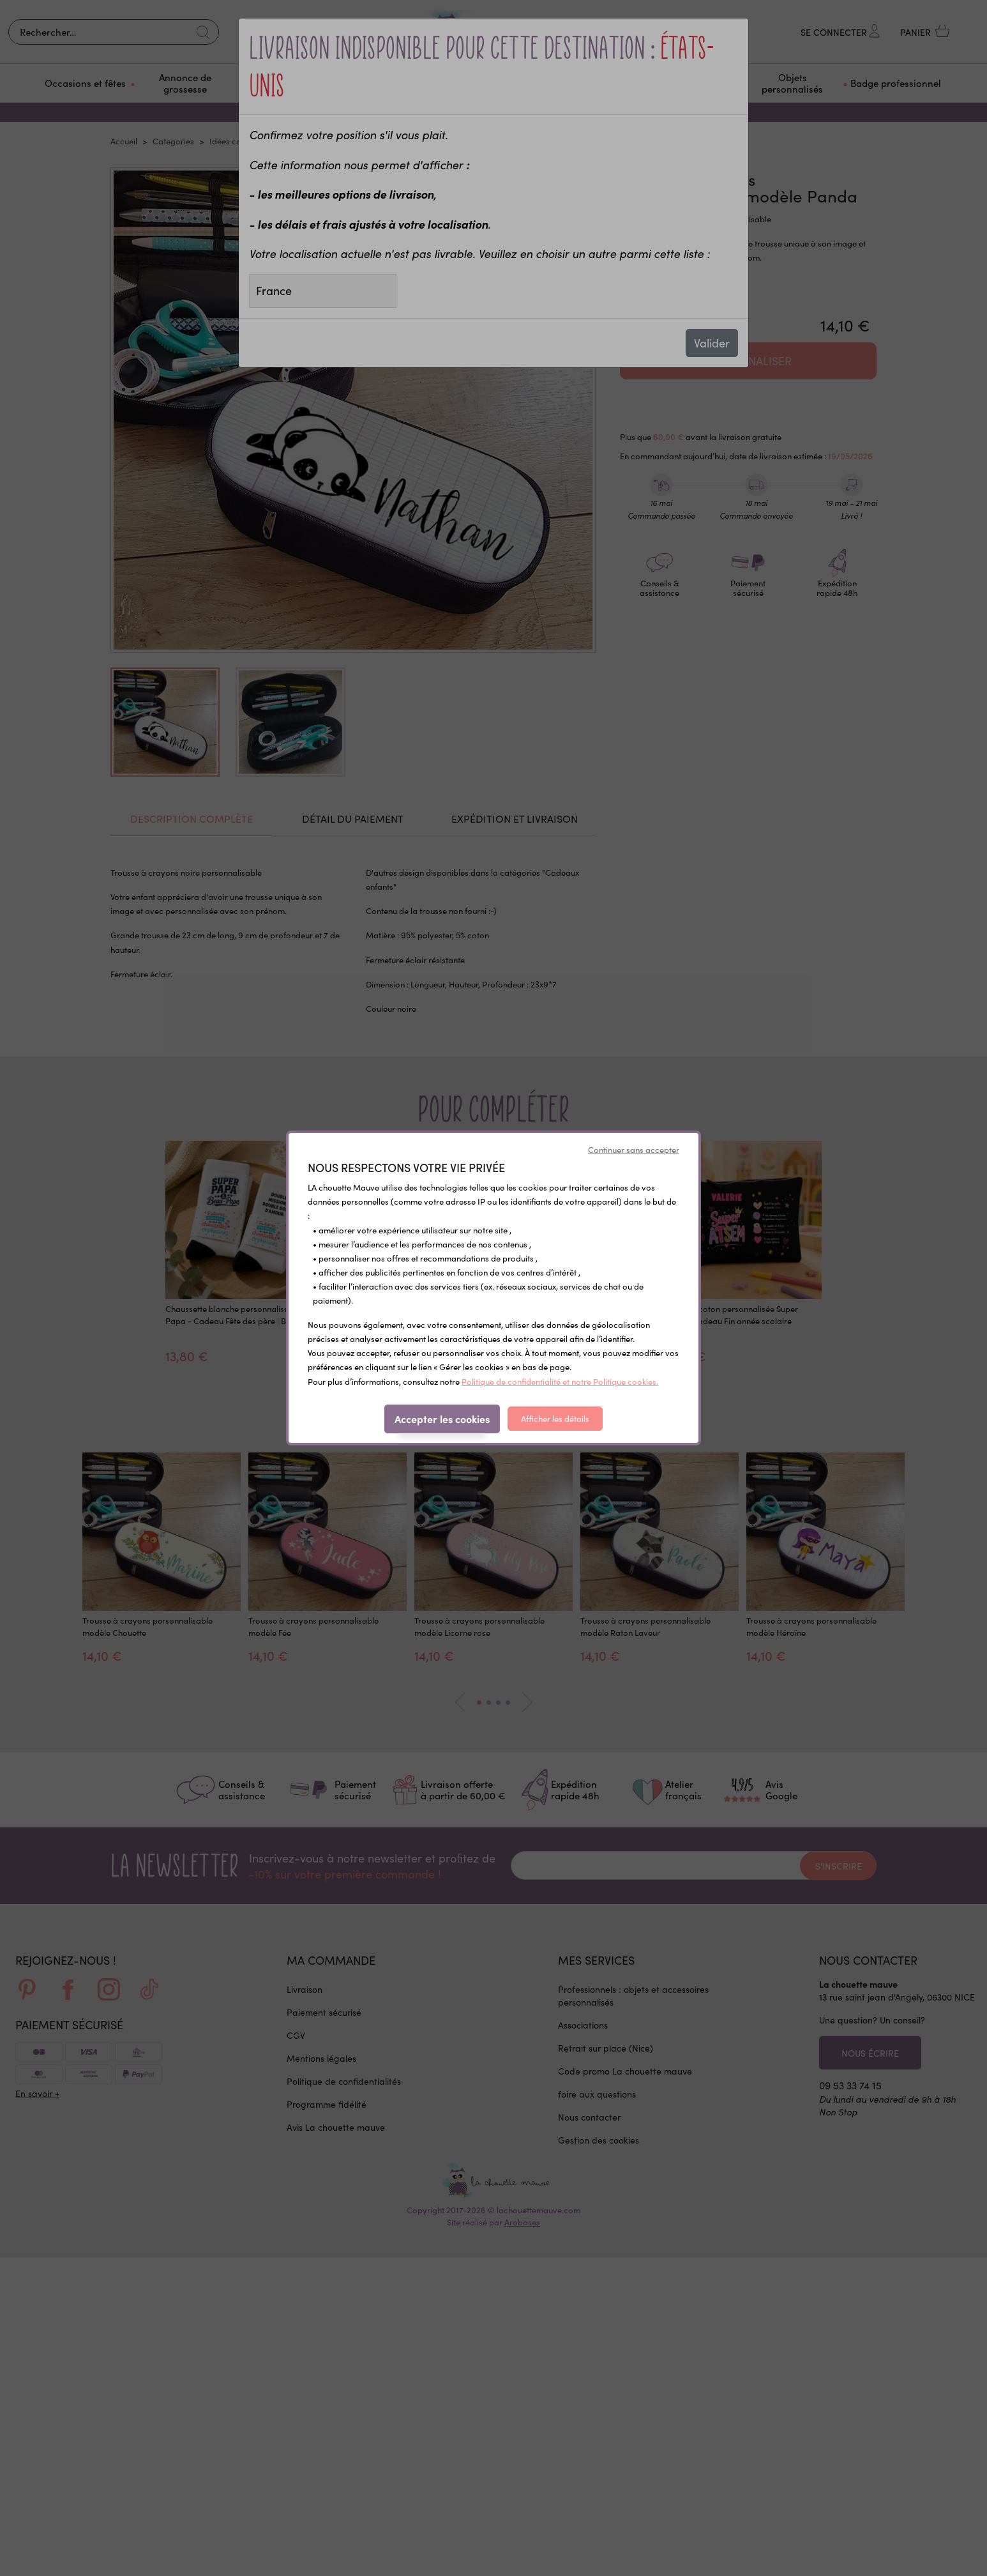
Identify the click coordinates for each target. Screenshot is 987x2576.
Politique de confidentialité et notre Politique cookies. (560, 1381)
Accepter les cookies (442, 1419)
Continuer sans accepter (633, 1149)
